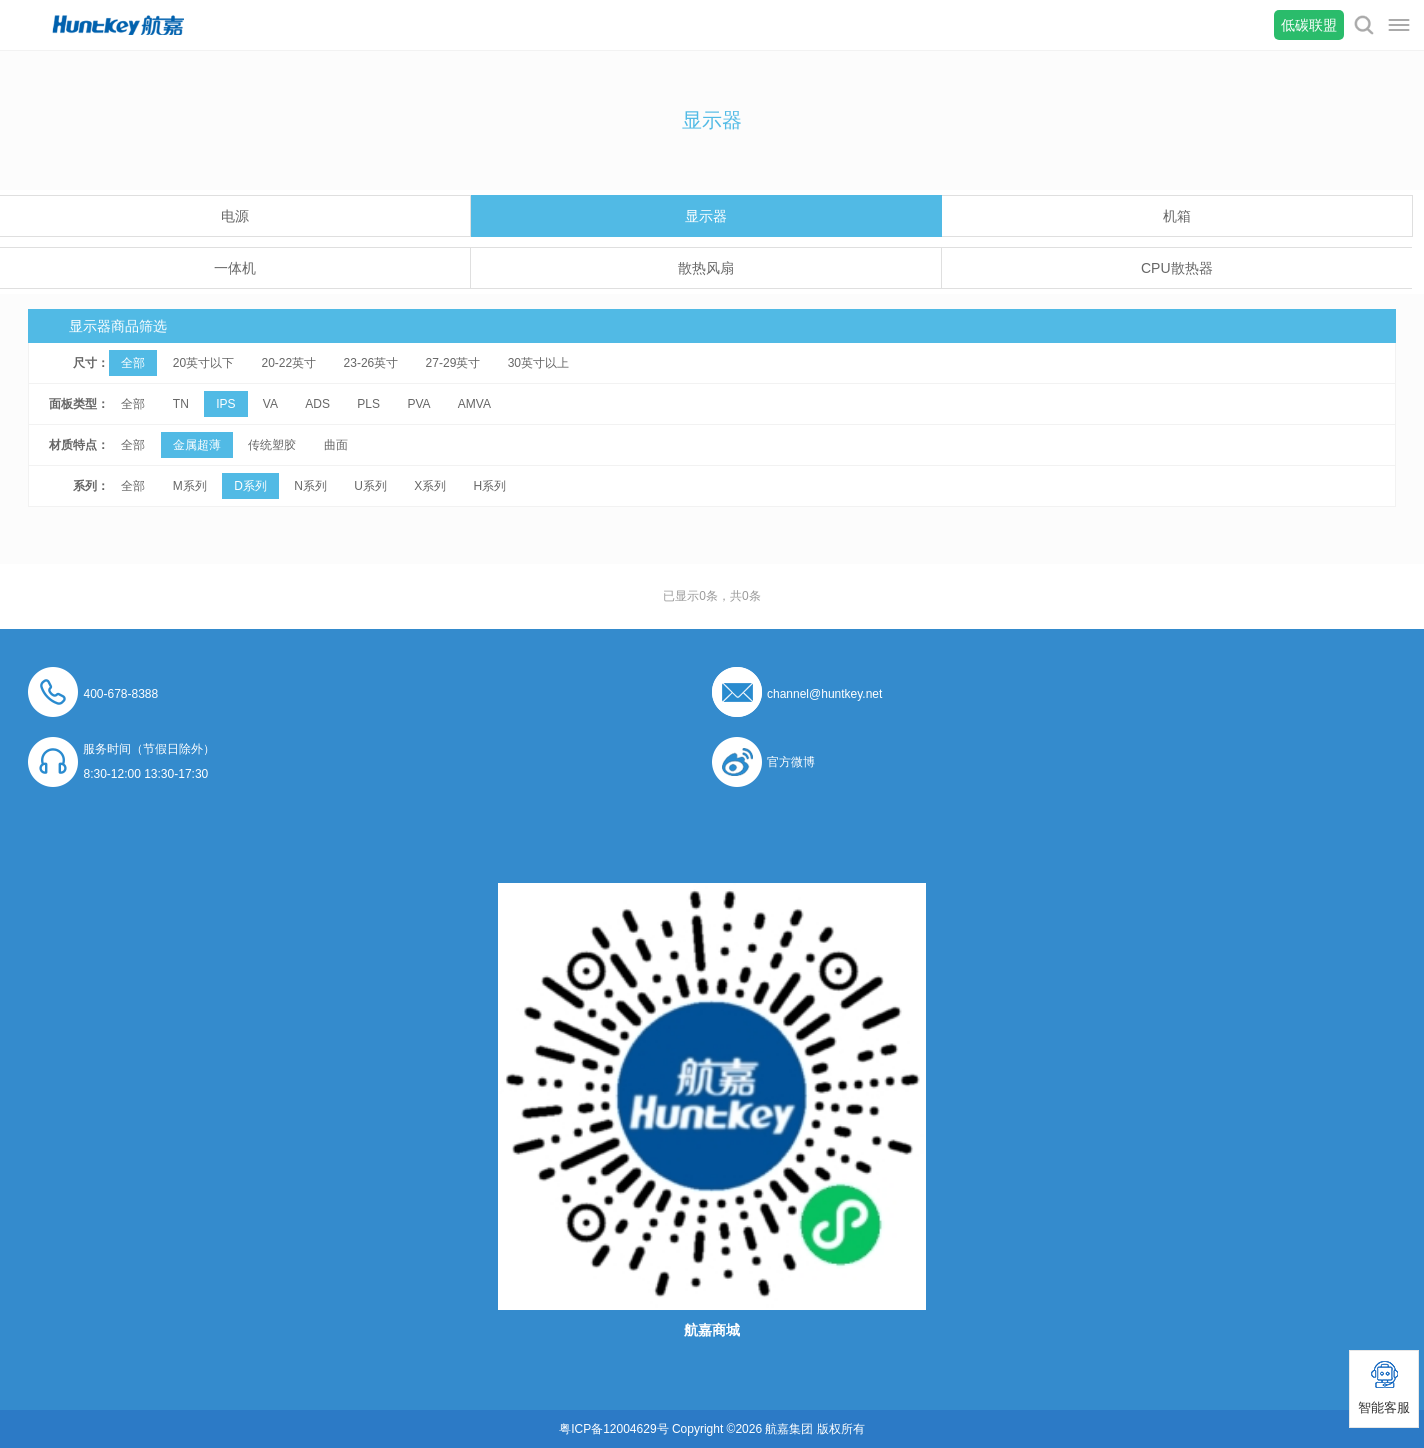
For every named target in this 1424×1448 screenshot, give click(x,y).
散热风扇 (706, 268)
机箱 (1177, 216)
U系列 (370, 486)
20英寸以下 (203, 363)
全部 (133, 363)
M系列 (190, 486)
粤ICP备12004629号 (613, 1429)
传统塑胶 (272, 445)
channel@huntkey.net (824, 694)
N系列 (310, 486)
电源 (235, 216)
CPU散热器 (1177, 268)
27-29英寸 (453, 363)
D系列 (250, 486)
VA (270, 404)
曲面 (336, 445)
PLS (368, 404)
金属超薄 (197, 445)
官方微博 (791, 762)
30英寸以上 (538, 363)
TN (181, 404)
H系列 (490, 486)
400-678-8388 (120, 694)
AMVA (474, 404)
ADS (317, 404)
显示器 (706, 216)
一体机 (235, 268)
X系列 (430, 486)
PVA (418, 404)
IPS (225, 404)
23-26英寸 (371, 363)
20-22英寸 (289, 363)
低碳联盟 (1309, 25)
